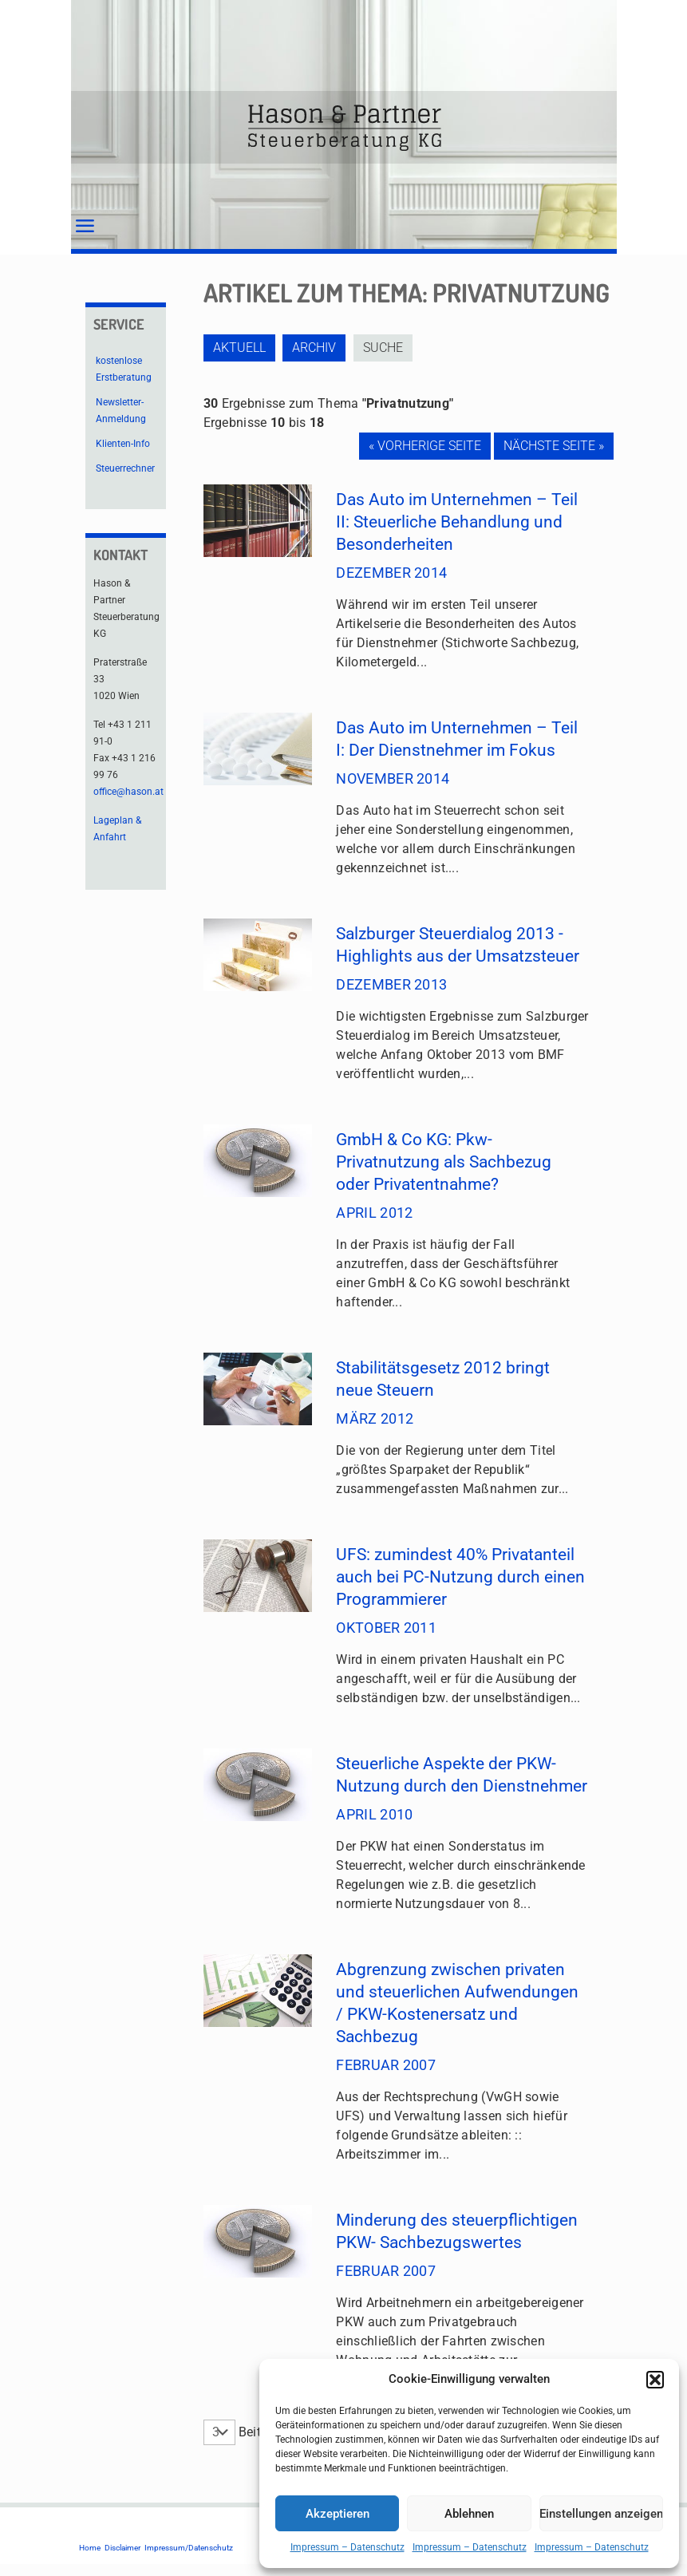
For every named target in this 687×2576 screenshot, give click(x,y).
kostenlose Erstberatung (124, 369)
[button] (655, 2380)
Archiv (317, 347)
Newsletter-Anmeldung (121, 411)
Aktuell (239, 347)
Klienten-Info (123, 443)
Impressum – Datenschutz (347, 2547)
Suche (389, 347)
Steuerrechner (125, 468)
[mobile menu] (84, 226)
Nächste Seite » (553, 445)
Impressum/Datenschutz (188, 2547)
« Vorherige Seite (425, 445)
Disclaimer (122, 2547)
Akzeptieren (337, 2514)
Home (90, 2547)
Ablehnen (469, 2514)
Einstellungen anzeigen (601, 2514)
